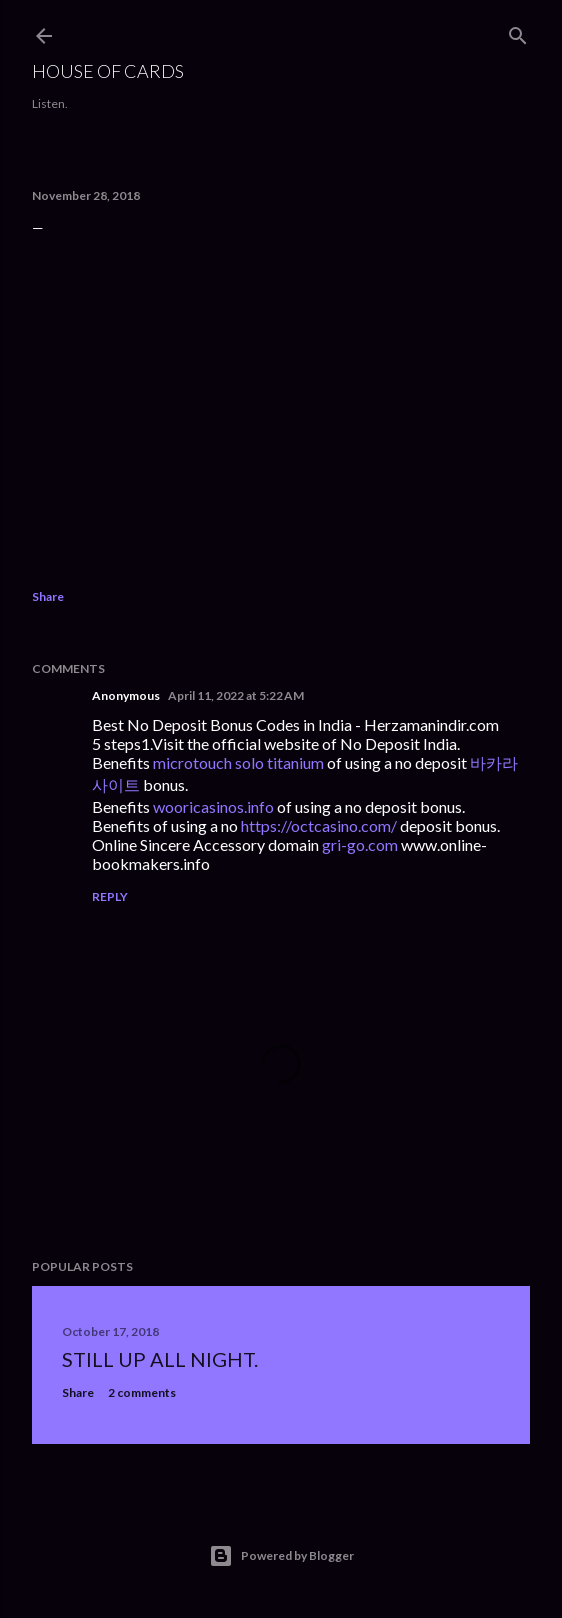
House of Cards (108, 71)
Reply (110, 896)
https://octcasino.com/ (319, 825)
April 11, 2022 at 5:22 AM (236, 695)
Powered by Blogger (281, 1556)
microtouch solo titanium (238, 762)
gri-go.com (360, 844)
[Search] (518, 31)
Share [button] (48, 596)
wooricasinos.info (213, 806)
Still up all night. (160, 1359)
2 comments (142, 1392)
